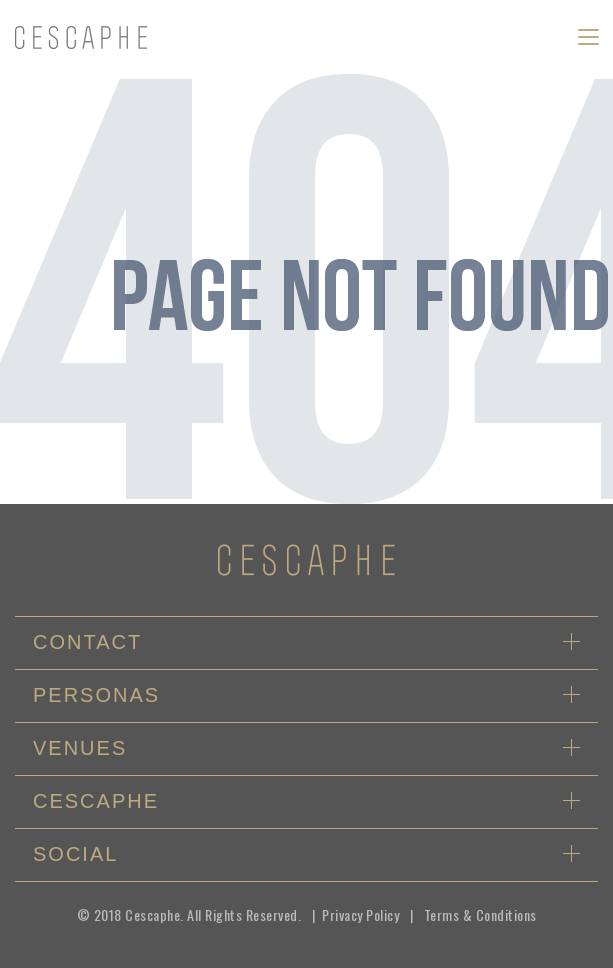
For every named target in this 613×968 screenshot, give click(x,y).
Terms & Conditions (480, 914)
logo (81, 38)
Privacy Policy (360, 914)
